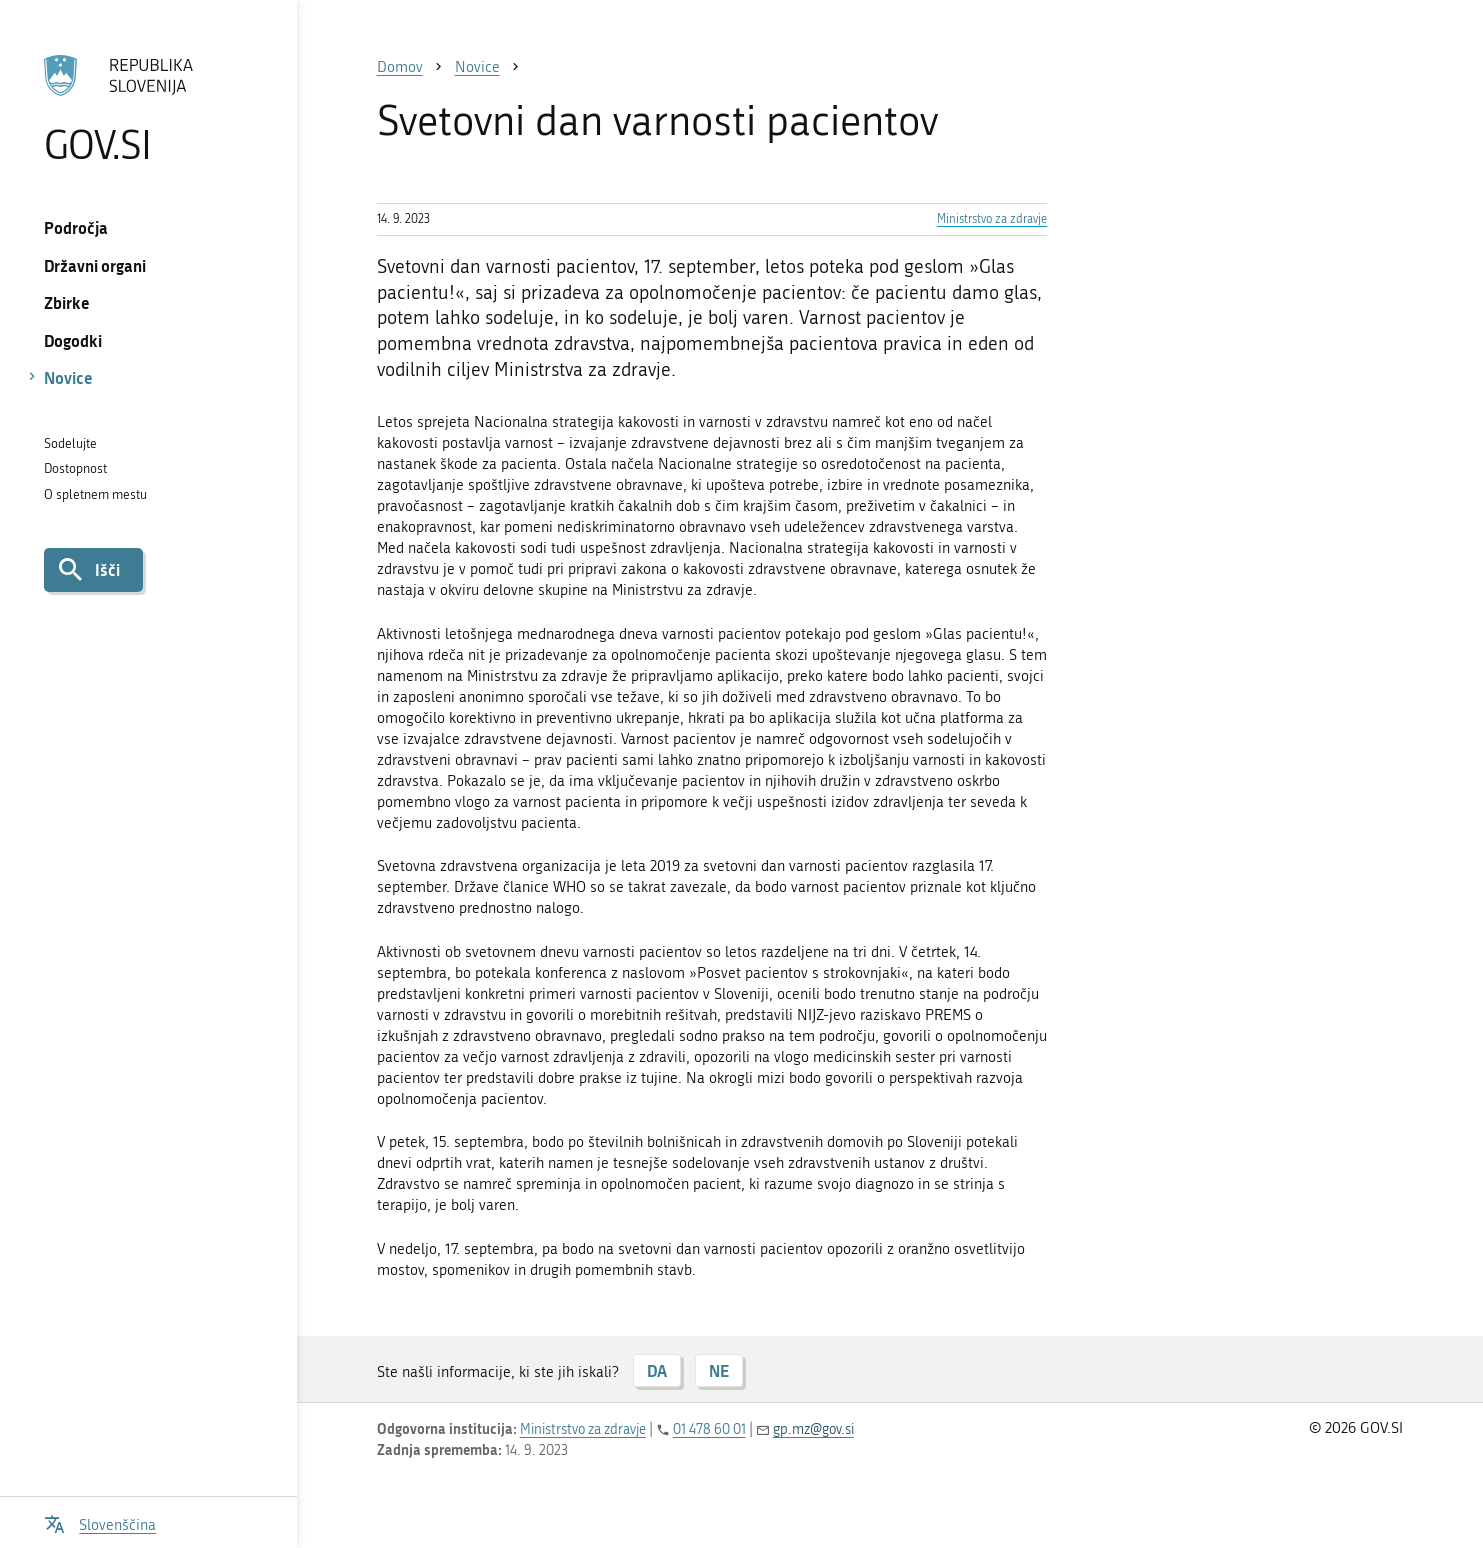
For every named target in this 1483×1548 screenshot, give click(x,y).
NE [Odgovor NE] (719, 1370)
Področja (76, 227)
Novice (68, 377)
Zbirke (67, 302)
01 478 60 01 (709, 1429)
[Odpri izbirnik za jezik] (100, 1522)
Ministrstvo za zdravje (992, 219)
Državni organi (95, 265)
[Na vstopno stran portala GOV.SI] (148, 109)
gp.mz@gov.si (813, 1429)
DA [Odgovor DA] (657, 1370)
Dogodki (73, 340)
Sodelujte (70, 443)
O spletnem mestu (95, 494)
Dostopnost (75, 468)
